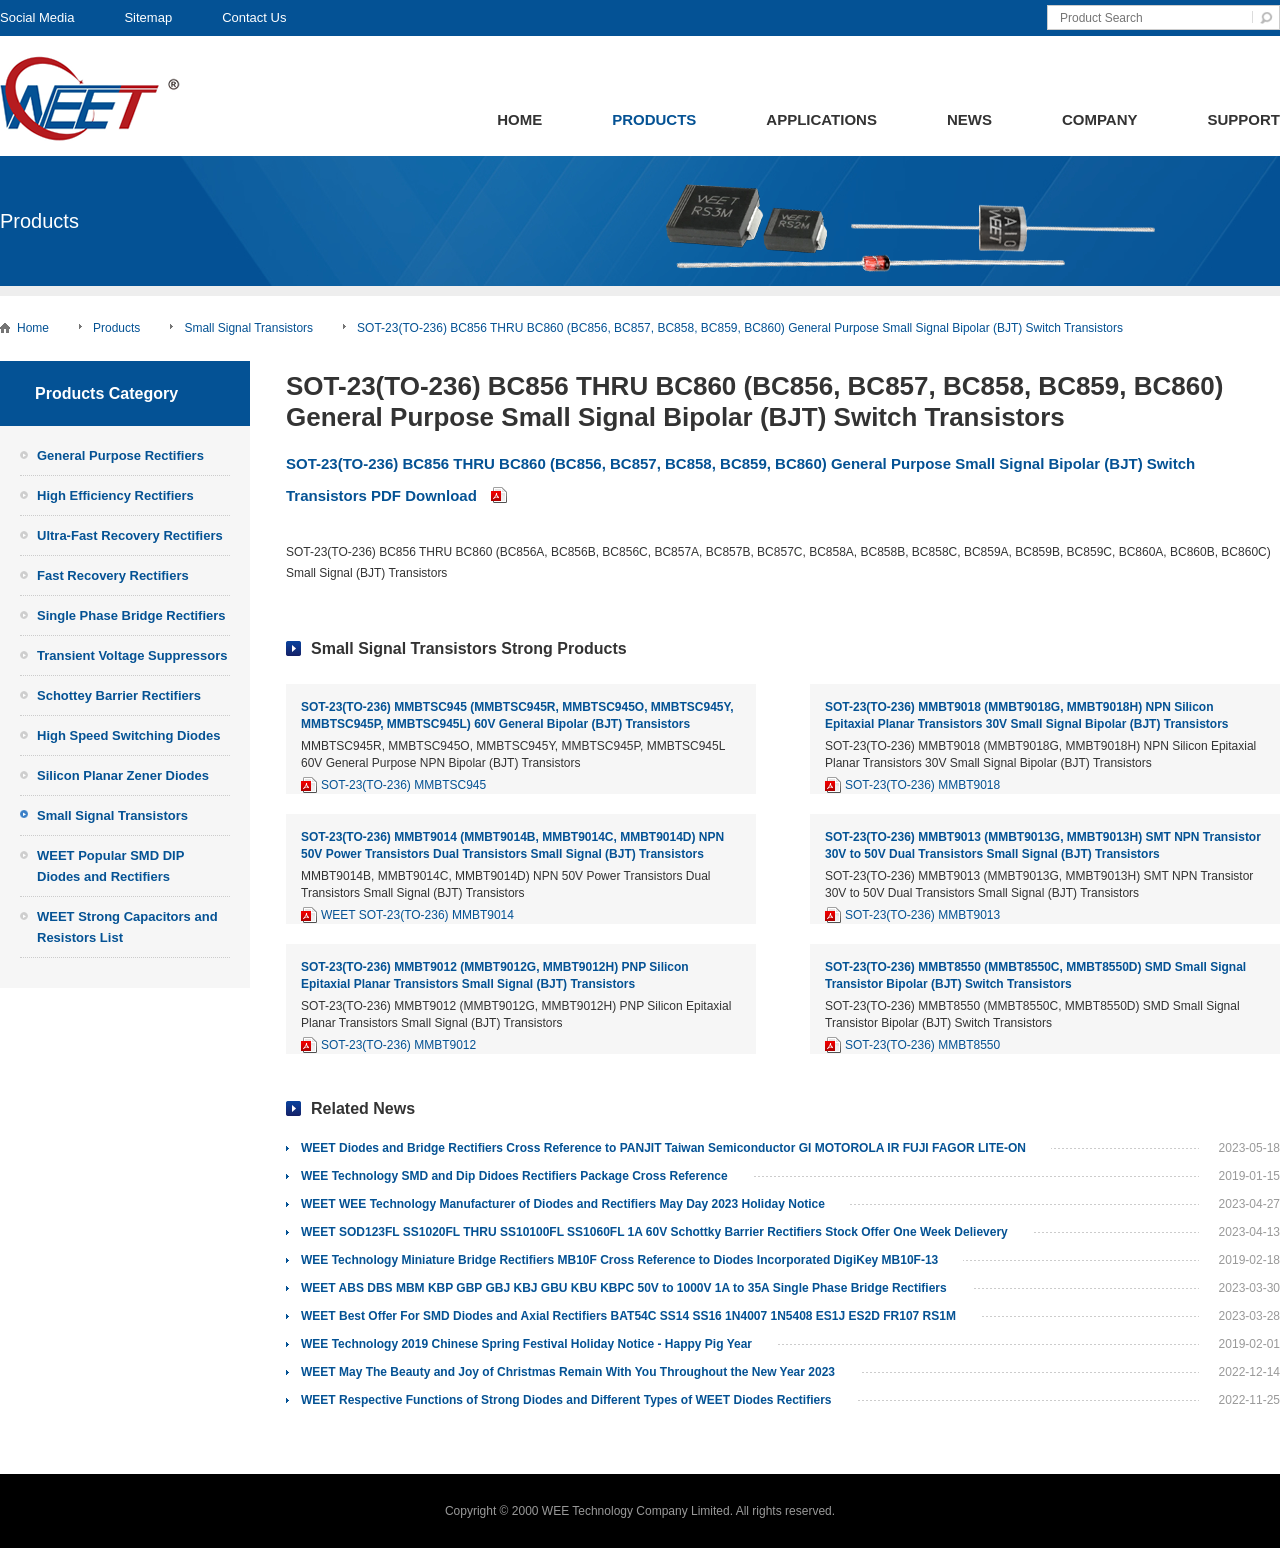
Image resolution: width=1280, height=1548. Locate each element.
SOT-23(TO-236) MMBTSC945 (403, 785)
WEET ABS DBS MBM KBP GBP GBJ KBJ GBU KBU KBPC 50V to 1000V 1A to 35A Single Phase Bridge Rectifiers (624, 1288)
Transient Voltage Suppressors (132, 655)
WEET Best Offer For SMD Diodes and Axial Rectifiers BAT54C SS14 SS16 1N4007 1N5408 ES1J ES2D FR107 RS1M (628, 1316)
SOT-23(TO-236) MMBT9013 (922, 915)
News (969, 119)
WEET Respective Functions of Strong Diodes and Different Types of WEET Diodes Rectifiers (566, 1400)
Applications (821, 119)
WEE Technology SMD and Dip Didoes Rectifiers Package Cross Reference (514, 1176)
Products (654, 119)
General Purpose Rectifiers (120, 455)
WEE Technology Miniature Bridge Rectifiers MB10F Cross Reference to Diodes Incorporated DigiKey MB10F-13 (619, 1260)
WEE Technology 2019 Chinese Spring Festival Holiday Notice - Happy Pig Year (526, 1344)
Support (1243, 119)
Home (519, 119)
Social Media (37, 17)
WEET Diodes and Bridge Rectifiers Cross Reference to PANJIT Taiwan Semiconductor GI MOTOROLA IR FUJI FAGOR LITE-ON (663, 1148)
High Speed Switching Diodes (128, 735)
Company (1100, 119)
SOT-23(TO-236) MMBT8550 (922, 1045)
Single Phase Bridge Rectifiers (131, 615)
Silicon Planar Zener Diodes (123, 775)
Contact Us (254, 17)
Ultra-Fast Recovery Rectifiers (130, 535)
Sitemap (148, 17)
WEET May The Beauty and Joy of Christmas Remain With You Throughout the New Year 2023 (568, 1372)
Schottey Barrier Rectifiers (119, 695)
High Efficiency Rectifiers (115, 495)
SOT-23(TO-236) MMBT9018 (922, 785)
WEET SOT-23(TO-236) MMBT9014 (417, 915)
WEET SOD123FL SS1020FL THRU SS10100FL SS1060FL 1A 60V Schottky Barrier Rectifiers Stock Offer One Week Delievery (654, 1232)
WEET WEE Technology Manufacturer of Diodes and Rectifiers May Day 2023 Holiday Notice (563, 1204)
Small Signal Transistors (248, 328)
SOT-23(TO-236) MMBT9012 (398, 1045)
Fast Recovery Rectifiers (113, 575)
